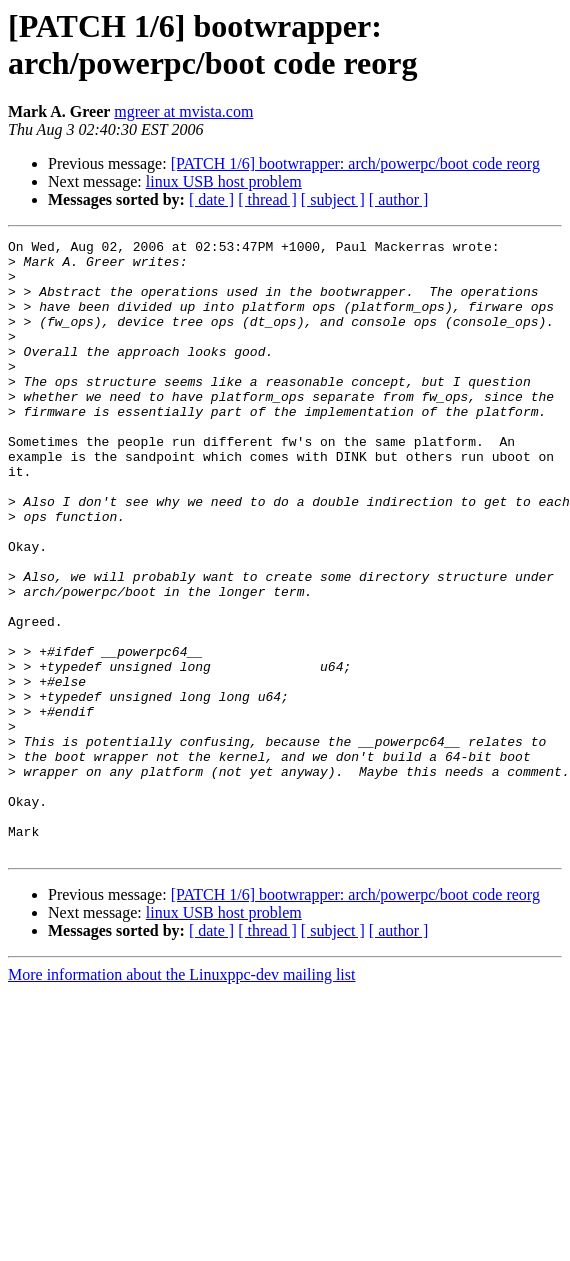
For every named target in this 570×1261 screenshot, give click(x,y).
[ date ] (211, 199)
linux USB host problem (224, 181)
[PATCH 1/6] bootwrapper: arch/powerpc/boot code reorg (355, 163)
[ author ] (399, 199)
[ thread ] (267, 199)
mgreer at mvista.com (183, 111)
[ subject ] (333, 199)
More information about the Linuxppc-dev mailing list (181, 1097)
